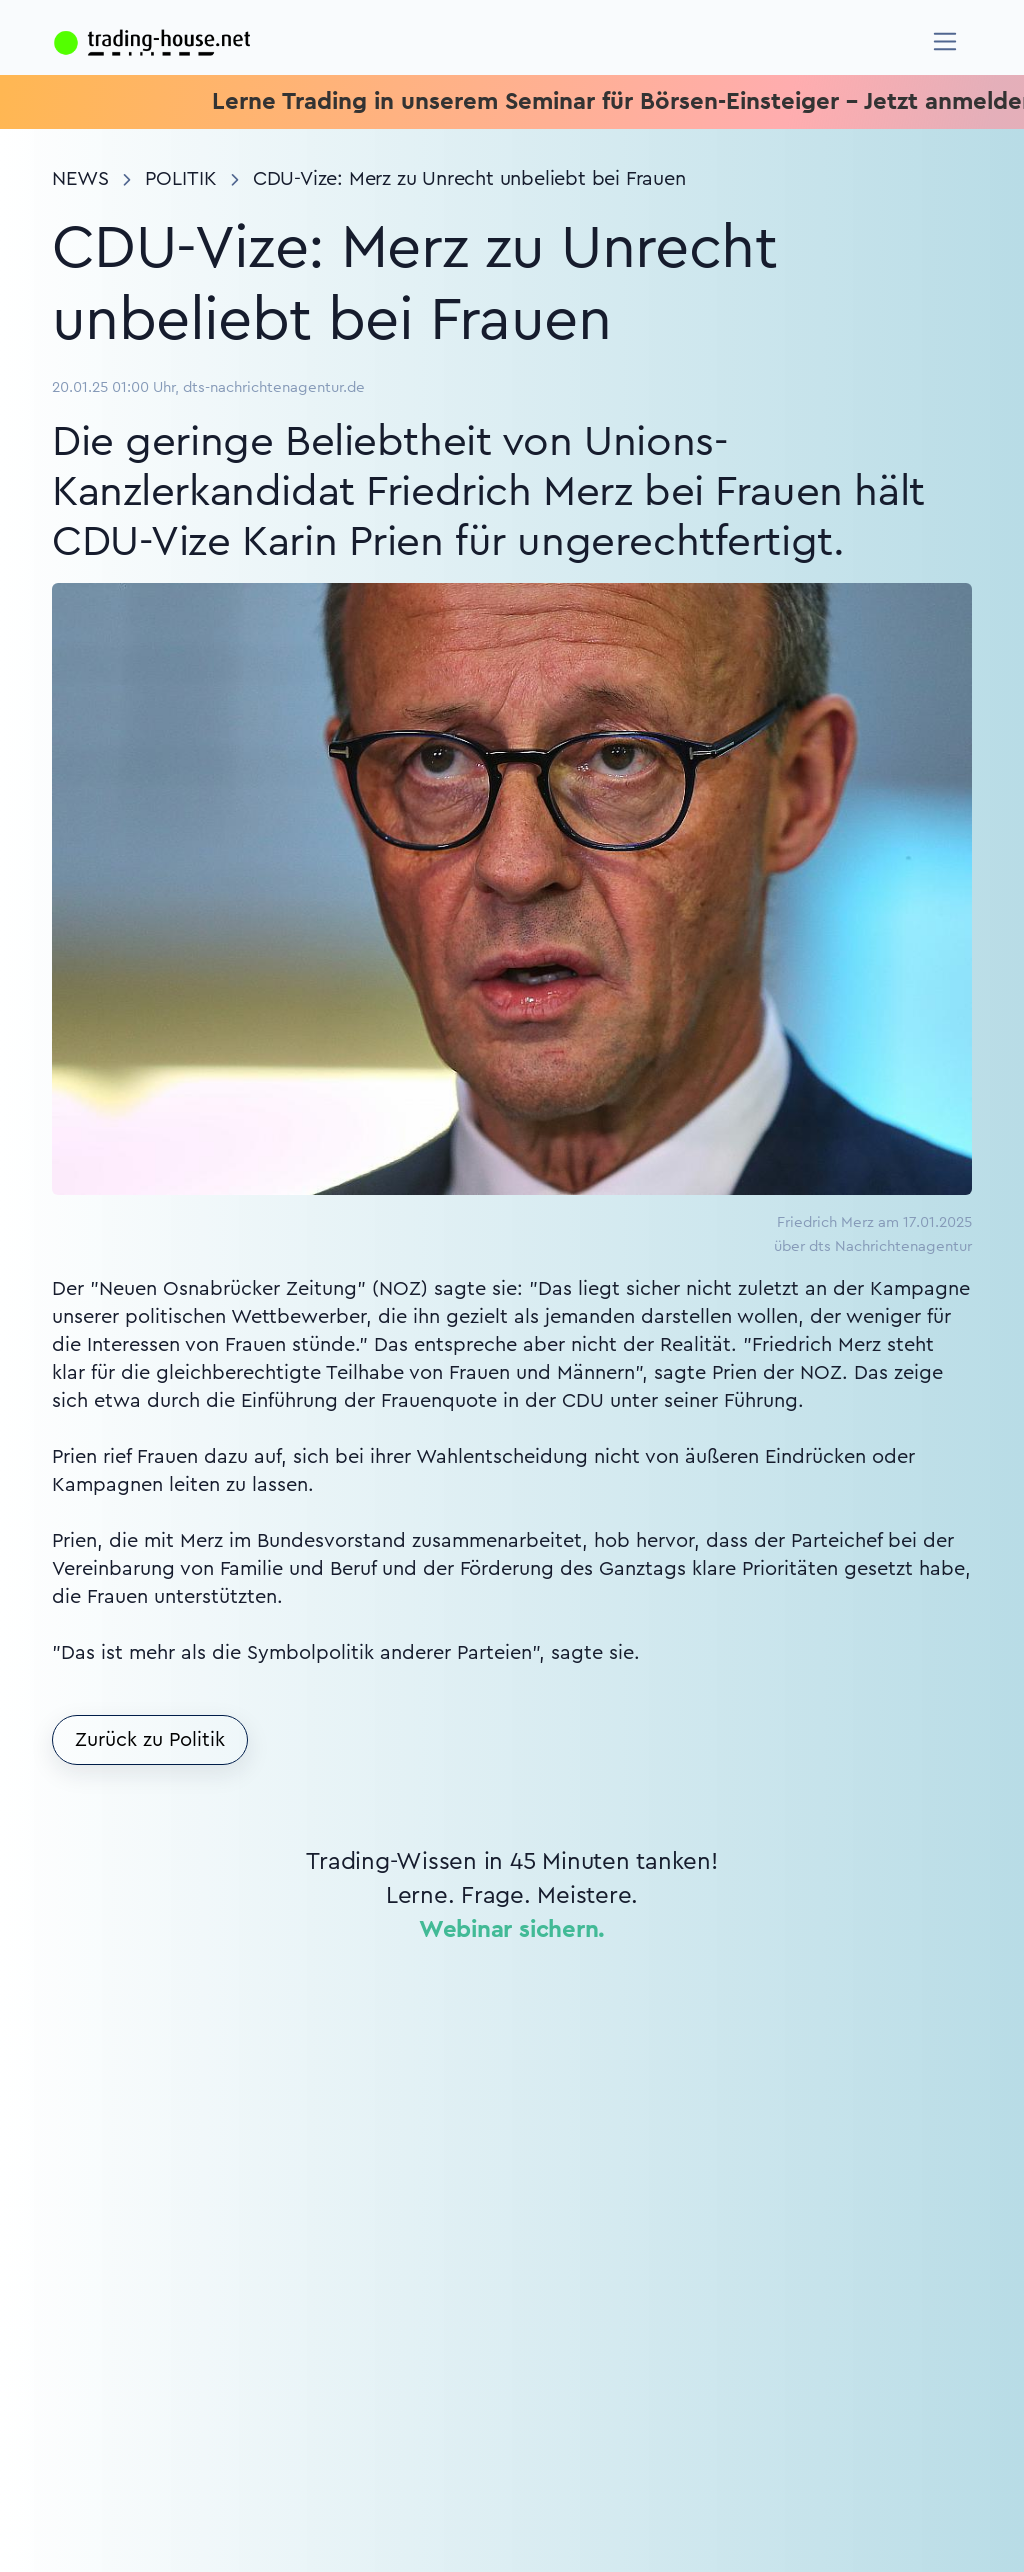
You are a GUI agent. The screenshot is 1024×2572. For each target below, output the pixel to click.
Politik (181, 179)
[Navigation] (945, 41)
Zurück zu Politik (150, 1740)
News (80, 179)
